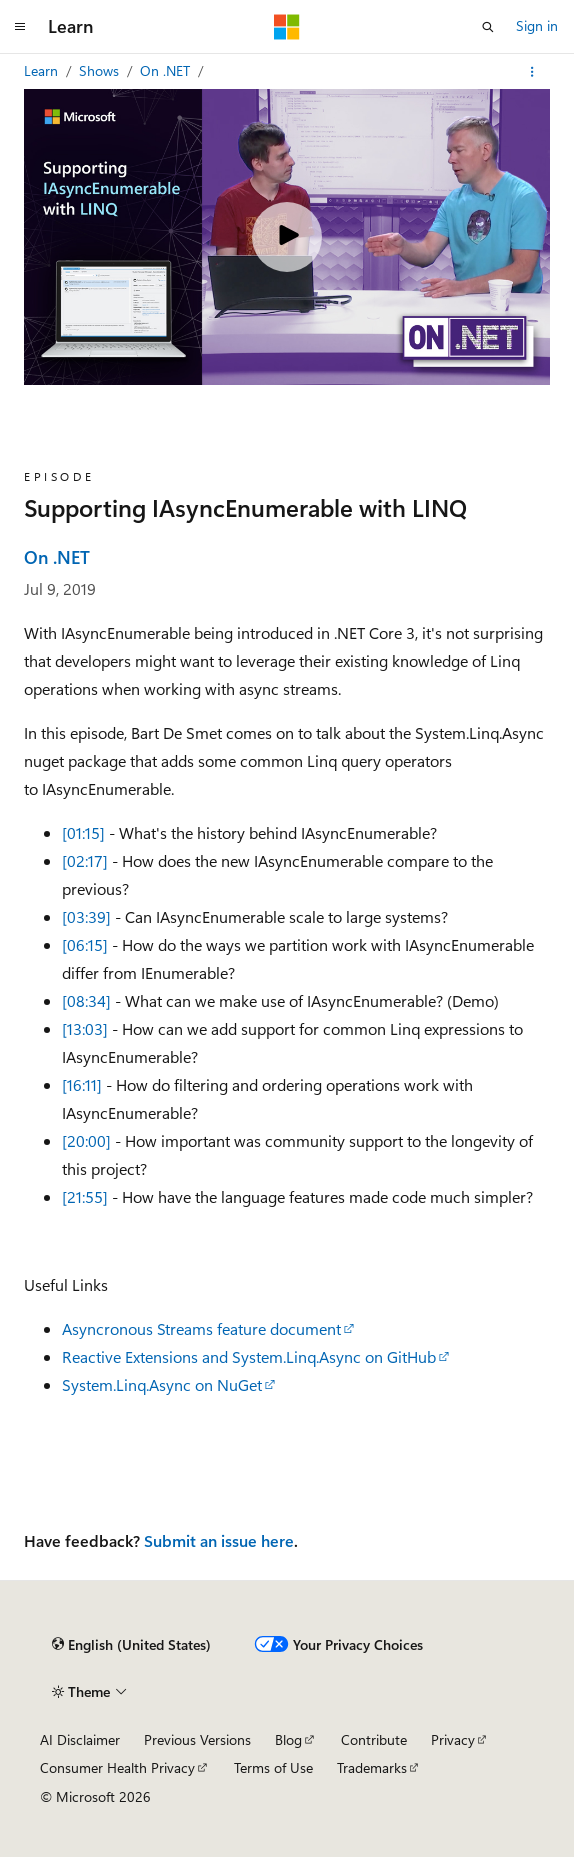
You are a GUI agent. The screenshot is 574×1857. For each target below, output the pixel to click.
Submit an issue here (219, 1540)
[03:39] (86, 916)
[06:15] (85, 944)
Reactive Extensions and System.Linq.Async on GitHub (249, 1356)
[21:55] (85, 1196)
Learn (43, 70)
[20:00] (86, 1140)
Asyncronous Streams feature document (201, 1328)
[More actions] (532, 72)
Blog (288, 1739)
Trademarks (372, 1767)
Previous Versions (197, 1739)
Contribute (374, 1739)
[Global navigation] (20, 27)
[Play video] (287, 237)
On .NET (167, 70)
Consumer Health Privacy (117, 1767)
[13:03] (85, 1028)
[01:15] (83, 832)
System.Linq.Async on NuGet (162, 1384)
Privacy (453, 1739)
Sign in (537, 25)
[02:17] (85, 860)
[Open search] (488, 27)
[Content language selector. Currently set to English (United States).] (131, 1645)
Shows (101, 70)
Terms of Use (273, 1767)
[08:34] (86, 1000)
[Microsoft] (287, 27)
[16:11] (82, 1084)
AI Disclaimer (80, 1739)
